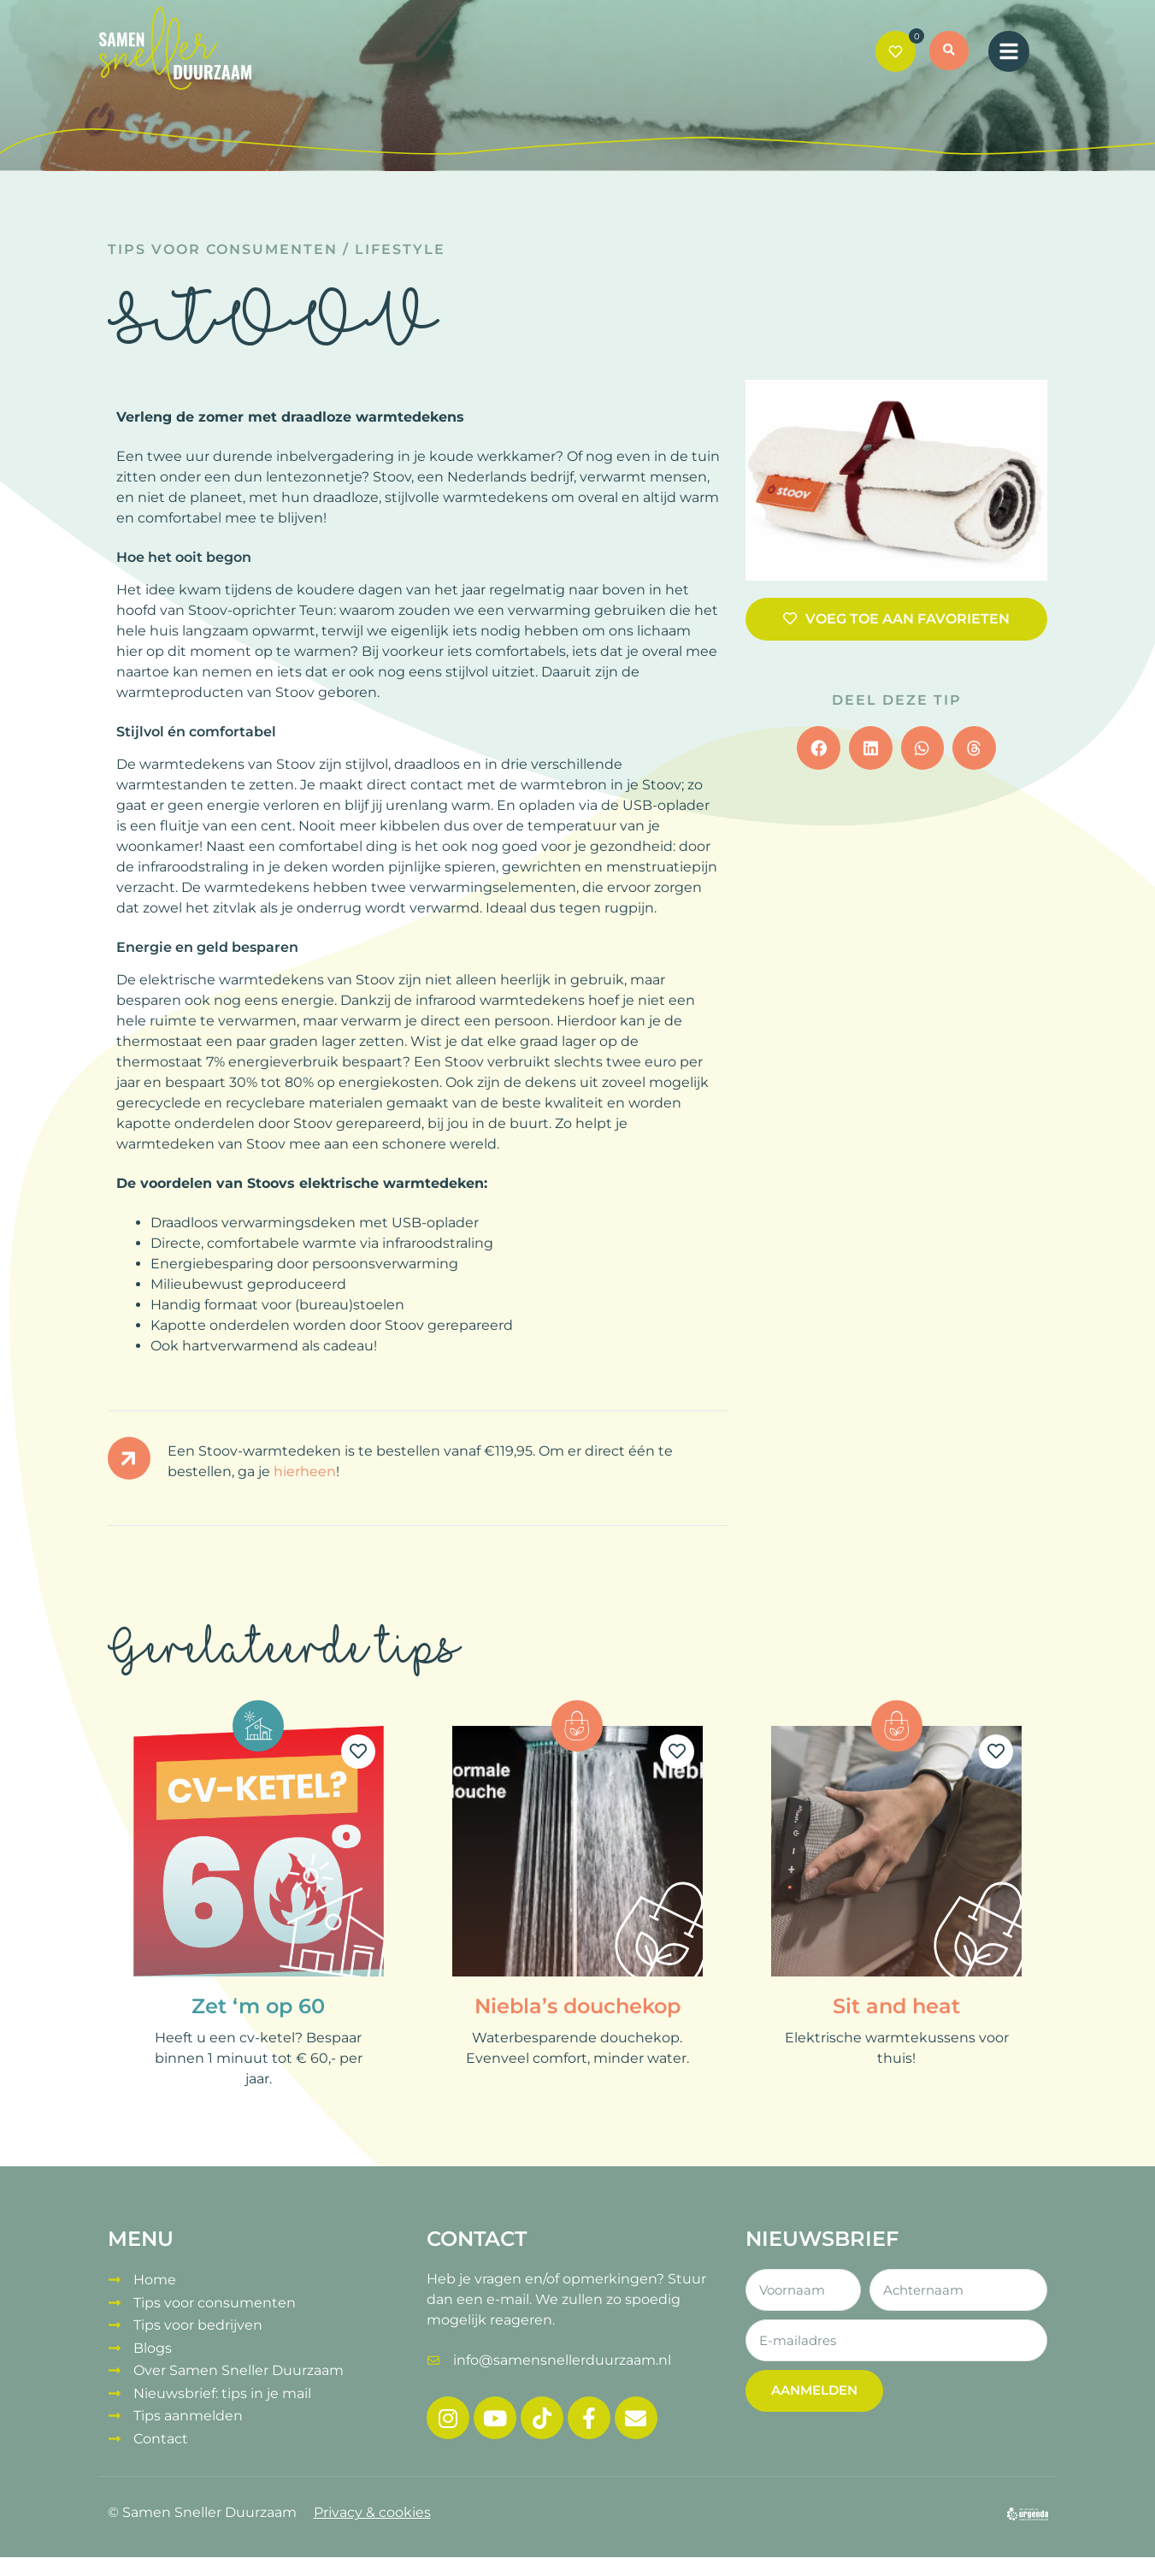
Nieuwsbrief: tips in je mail (222, 2381)
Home (154, 2279)
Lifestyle (400, 249)
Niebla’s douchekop (577, 2006)
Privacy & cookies (372, 2501)
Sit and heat (896, 2006)
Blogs (152, 2340)
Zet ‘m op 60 (258, 2006)
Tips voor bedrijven (197, 2320)
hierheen (305, 1471)
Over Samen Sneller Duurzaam (238, 2361)
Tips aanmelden (188, 2402)
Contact (160, 2422)
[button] (955, 53)
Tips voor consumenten (223, 249)
